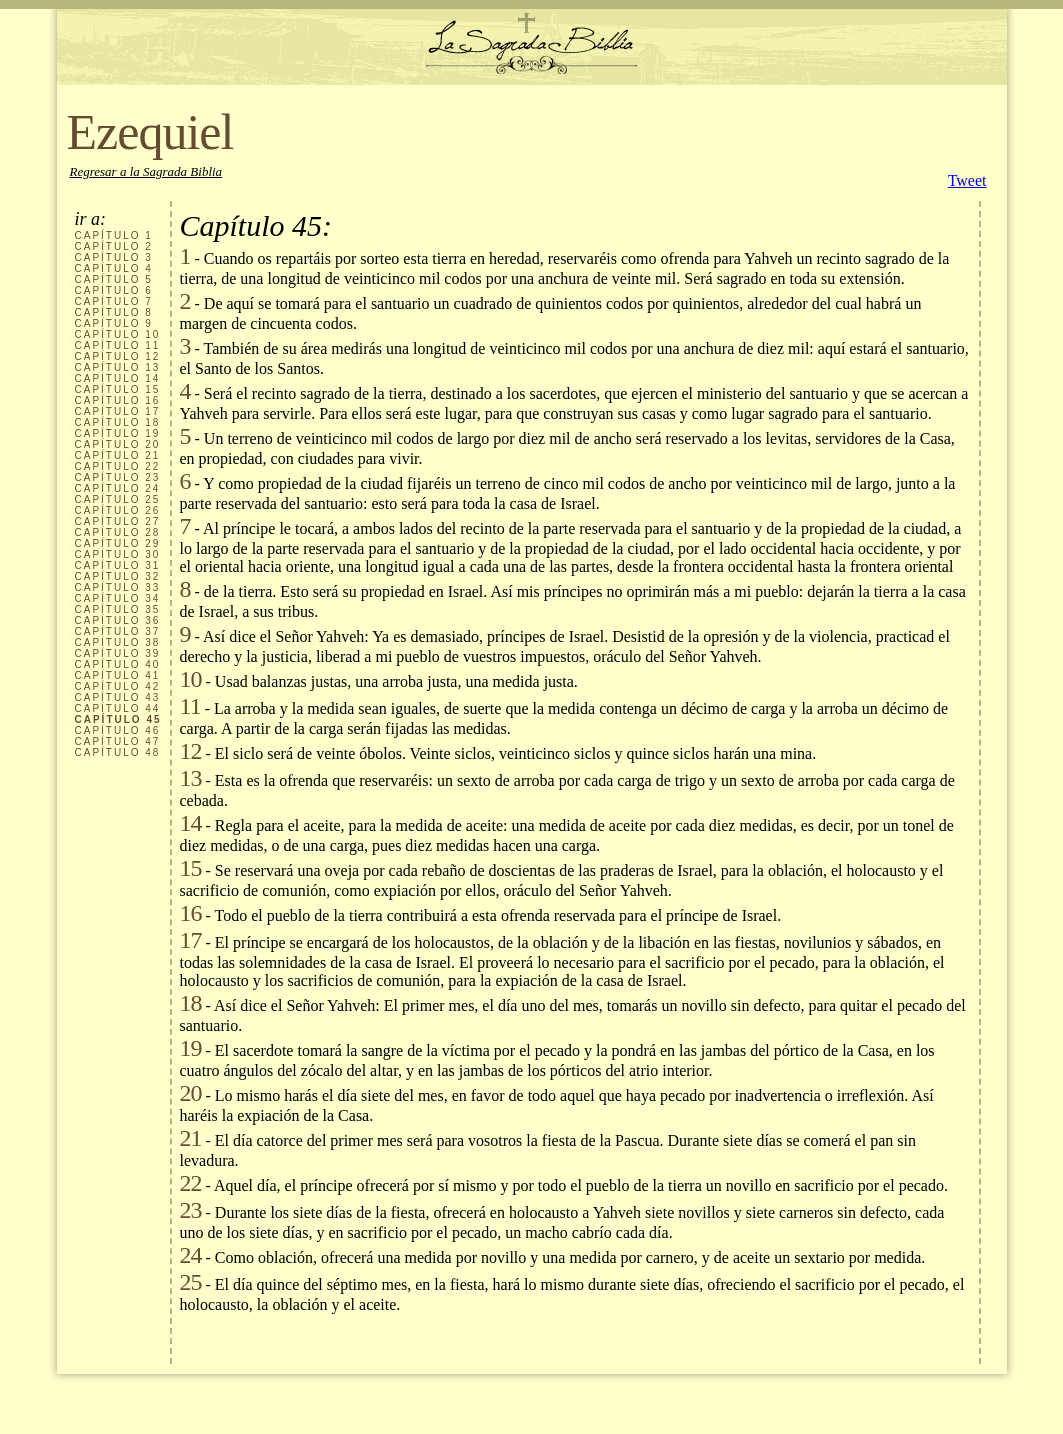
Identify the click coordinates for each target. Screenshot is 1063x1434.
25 (191, 1282)
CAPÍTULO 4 (114, 268)
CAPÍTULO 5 (114, 279)
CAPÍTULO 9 (114, 323)
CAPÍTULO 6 (114, 290)
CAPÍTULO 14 (118, 378)
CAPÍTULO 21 (118, 455)
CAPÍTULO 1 (114, 235)
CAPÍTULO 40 (118, 664)
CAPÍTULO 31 (118, 565)
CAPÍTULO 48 (118, 752)
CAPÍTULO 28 (118, 532)
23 (191, 1210)
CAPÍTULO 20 (118, 444)
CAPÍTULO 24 (118, 488)
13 (191, 778)
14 (191, 823)
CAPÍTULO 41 (118, 675)
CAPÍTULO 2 (114, 246)
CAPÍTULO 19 (118, 433)
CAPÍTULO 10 (118, 334)
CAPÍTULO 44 (118, 708)
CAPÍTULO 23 (118, 477)
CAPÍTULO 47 (118, 741)
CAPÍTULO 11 (118, 345)
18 (191, 1003)
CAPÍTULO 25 (118, 499)
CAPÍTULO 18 (118, 422)
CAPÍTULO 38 (118, 642)
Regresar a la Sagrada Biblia (146, 171)
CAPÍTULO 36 (118, 620)
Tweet (967, 180)
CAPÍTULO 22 (118, 466)
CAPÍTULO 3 (114, 257)
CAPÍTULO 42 (118, 686)
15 (191, 868)
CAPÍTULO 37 (118, 631)
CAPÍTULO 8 (114, 312)
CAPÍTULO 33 (118, 587)
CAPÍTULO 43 (118, 697)
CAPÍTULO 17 (118, 411)
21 (191, 1138)
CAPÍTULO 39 (118, 653)
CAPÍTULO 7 (114, 301)
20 (191, 1093)
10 (191, 679)
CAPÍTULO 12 (118, 356)
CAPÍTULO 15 (118, 389)
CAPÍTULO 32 (118, 576)
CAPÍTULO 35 (118, 609)
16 (191, 913)
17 (191, 940)
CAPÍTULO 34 (118, 598)
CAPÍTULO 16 (118, 400)
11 (190, 706)
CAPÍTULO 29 (118, 543)
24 (191, 1255)
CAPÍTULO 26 (118, 510)
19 (191, 1048)
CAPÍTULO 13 (118, 367)
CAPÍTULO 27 (118, 521)
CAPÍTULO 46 (118, 730)
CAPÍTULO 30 (118, 554)
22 (191, 1183)
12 (191, 751)
